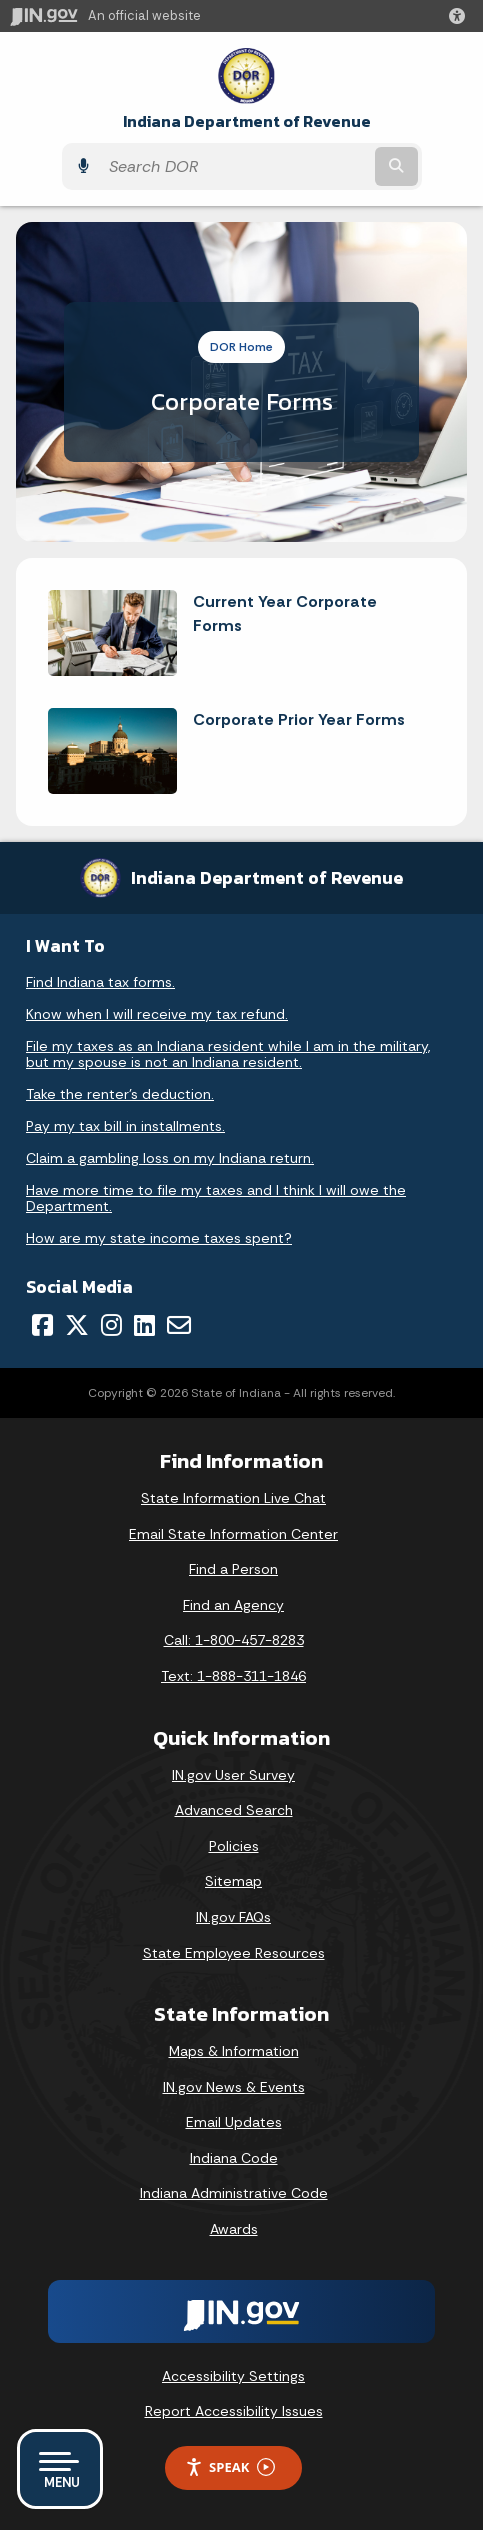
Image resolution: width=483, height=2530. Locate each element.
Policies (234, 1846)
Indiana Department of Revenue (247, 121)
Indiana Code (234, 2158)
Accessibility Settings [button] (233, 2376)
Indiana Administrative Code (234, 2193)
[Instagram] (111, 1325)
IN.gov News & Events (234, 2087)
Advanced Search (234, 1810)
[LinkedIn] (144, 1325)
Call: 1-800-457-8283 (234, 1640)
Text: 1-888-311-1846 (233, 1676)
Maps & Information (234, 2051)
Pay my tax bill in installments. (125, 1126)
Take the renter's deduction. (120, 1094)
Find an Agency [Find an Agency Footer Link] (233, 1605)
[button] (461, 16)
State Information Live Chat (233, 1498)
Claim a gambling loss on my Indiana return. (170, 1158)
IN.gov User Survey (233, 1775)
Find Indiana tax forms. (100, 982)
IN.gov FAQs (233, 1917)
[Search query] (235, 166)
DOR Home (241, 347)
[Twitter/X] (77, 1325)
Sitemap (233, 1881)
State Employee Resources (234, 1953)
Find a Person (233, 1569)
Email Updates (234, 2122)
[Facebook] (42, 1325)
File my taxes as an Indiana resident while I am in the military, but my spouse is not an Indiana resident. (228, 1054)
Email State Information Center (233, 1534)
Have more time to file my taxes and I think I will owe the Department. (216, 1198)
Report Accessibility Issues (234, 2411)
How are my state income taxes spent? (159, 1238)
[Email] (179, 1325)
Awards (234, 2229)
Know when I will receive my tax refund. (157, 1014)
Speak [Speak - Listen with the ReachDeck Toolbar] (230, 2467)
